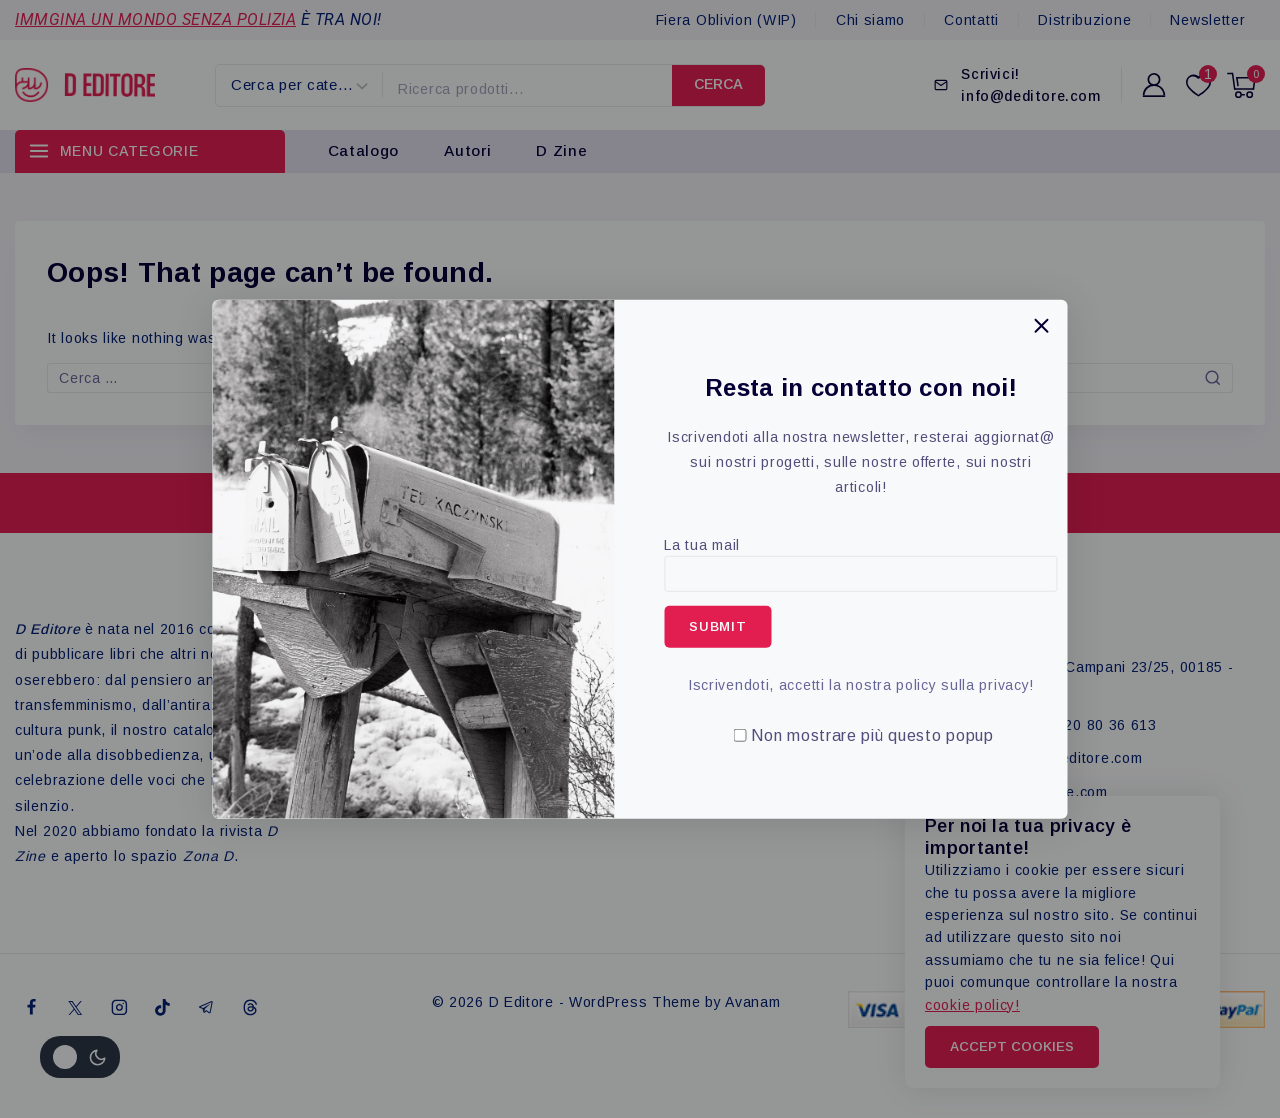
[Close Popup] (1041, 325)
